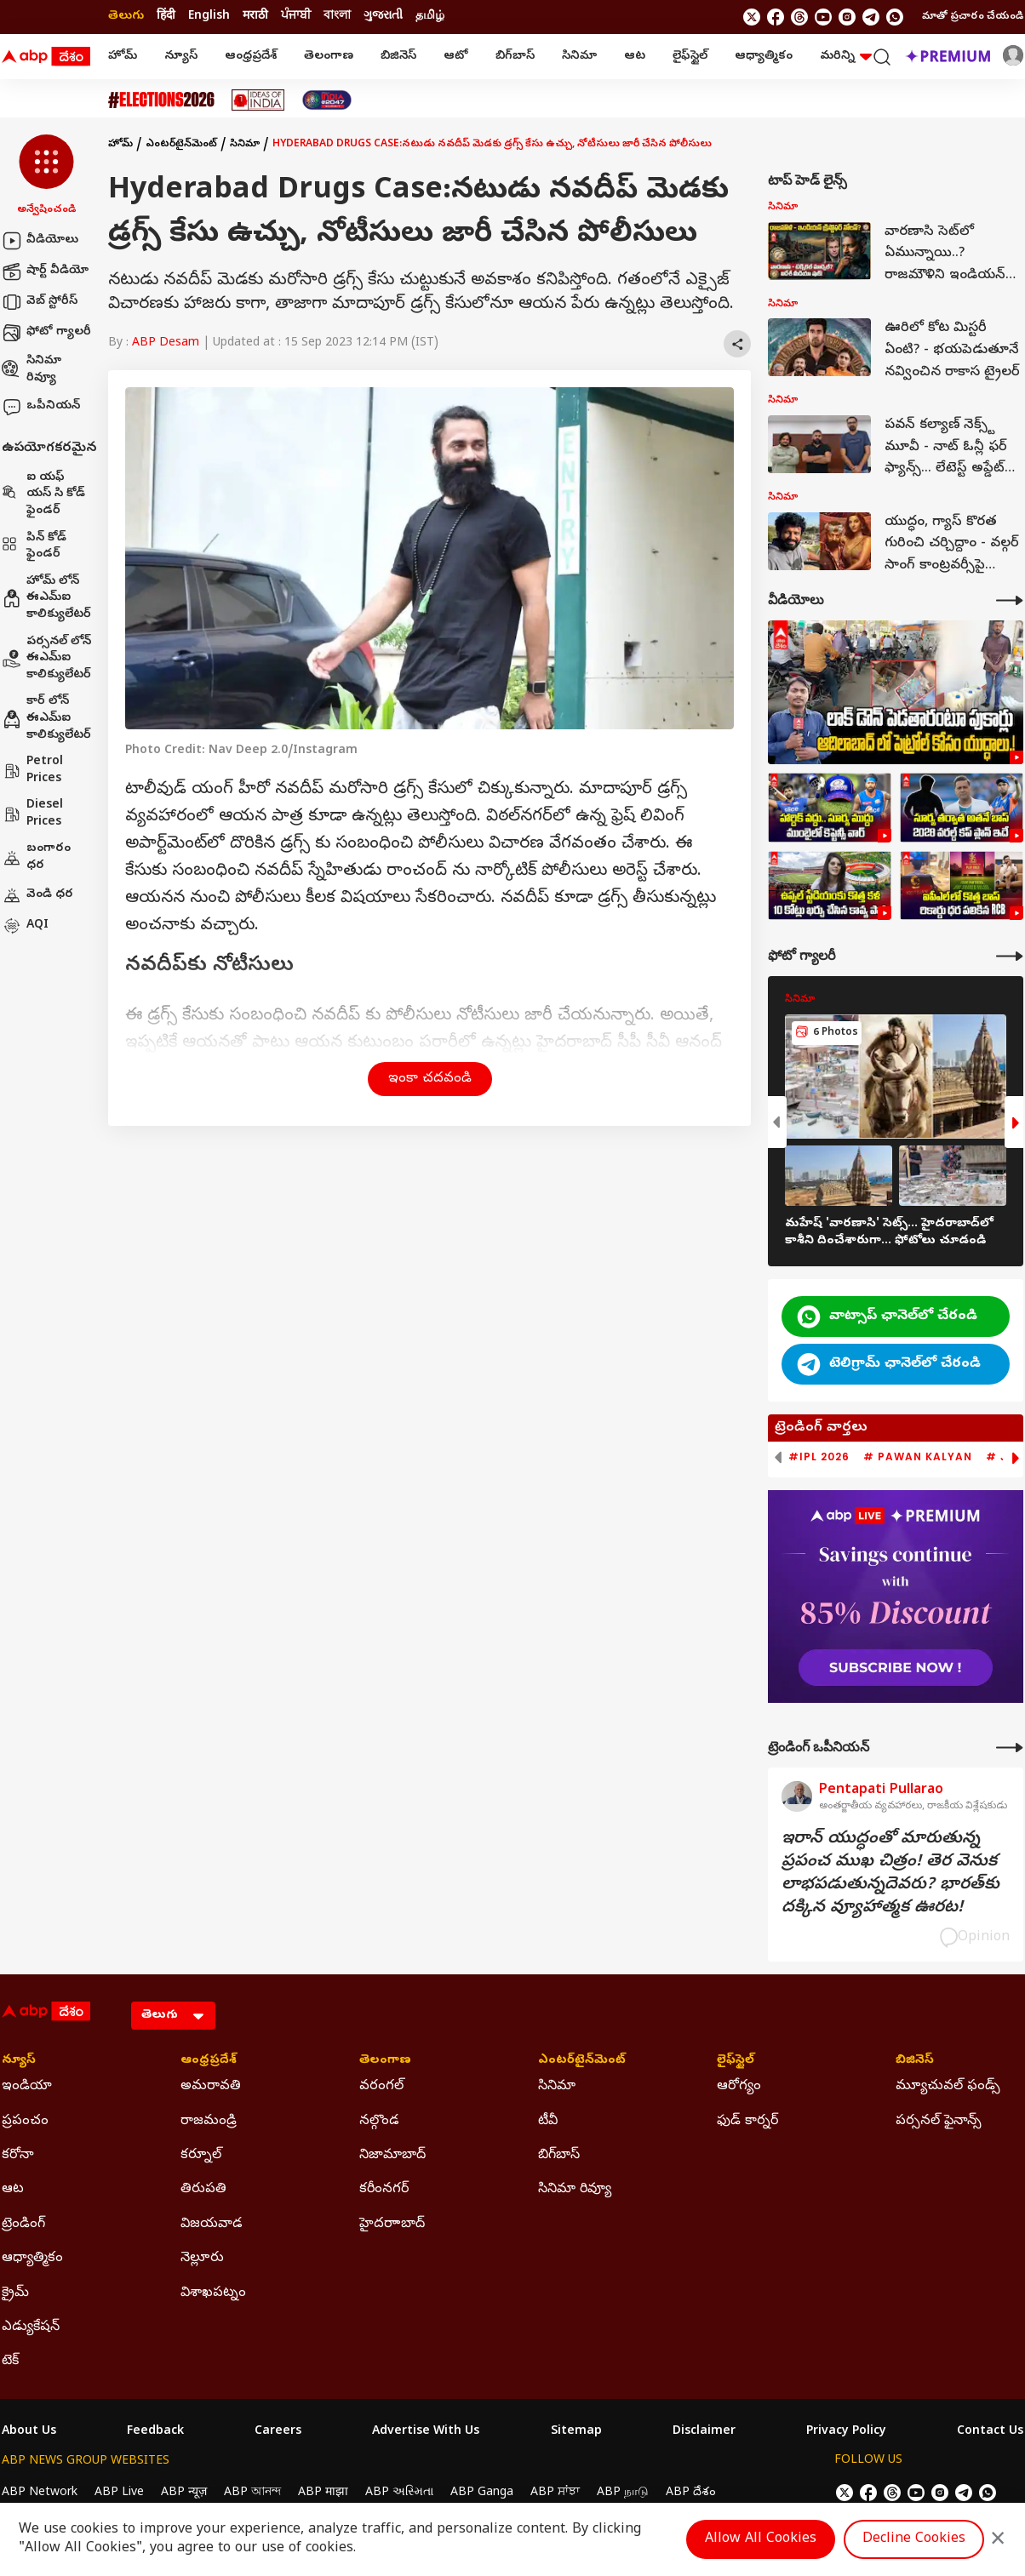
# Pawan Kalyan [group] (917, 1457)
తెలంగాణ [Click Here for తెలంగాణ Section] (385, 2061)
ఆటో (456, 57)
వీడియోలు (40, 241)
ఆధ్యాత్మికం (764, 57)
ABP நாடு (623, 2493)
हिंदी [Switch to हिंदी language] (166, 17)
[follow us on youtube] (823, 17)
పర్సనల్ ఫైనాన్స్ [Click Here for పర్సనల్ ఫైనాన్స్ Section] (939, 2121)
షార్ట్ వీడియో (45, 271)
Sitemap (576, 2432)
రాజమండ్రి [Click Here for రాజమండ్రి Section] (208, 2121)
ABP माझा (323, 2493)
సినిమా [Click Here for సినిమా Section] (556, 2086)
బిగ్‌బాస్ (515, 57)
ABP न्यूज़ (184, 2493)
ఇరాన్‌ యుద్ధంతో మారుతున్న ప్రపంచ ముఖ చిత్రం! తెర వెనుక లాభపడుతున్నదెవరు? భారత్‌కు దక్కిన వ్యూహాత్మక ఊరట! (890, 1874)
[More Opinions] (1009, 1747)
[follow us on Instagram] (847, 17)
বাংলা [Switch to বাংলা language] (337, 17)
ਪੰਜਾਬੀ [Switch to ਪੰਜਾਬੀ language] (296, 17)
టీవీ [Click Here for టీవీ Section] (548, 2121)
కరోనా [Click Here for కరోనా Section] (18, 2155)
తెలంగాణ (328, 57)
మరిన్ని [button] (846, 57)
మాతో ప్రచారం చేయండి (972, 17)
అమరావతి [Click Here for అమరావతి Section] (210, 2086)
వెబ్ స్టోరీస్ (39, 302)
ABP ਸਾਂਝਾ (555, 2493)
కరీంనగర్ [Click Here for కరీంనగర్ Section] (384, 2189)
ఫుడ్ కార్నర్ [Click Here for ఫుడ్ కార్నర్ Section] (747, 2121)
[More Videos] (1009, 600)
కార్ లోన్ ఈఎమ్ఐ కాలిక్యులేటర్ (46, 718)
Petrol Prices (32, 770)
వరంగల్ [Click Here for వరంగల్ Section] (381, 2086)
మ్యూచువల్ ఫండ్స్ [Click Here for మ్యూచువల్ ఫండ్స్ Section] (948, 2086)
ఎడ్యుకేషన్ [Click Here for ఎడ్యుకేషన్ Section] (31, 2327)
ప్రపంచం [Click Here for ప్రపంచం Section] (25, 2121)
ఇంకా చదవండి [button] (430, 1079)
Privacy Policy (846, 2432)
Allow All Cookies (760, 2539)
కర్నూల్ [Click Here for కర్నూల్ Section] (200, 2155)
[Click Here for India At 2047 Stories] (326, 100)
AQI (25, 926)
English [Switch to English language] (209, 17)
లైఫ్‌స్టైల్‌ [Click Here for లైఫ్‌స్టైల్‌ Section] (735, 2061)
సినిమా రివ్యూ (31, 369)
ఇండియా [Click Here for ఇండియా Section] (27, 2086)
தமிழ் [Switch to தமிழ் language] (429, 17)
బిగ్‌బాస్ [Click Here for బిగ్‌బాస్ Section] (559, 2155)
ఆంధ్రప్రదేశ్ (251, 57)
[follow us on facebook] (775, 17)
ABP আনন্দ (252, 2493)
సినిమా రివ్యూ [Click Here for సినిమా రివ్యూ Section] (574, 2189)
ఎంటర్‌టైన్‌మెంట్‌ (181, 144)
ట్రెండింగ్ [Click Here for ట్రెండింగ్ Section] (23, 2224)
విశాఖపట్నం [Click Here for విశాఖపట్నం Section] (213, 2293)
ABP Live (119, 2493)
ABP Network (39, 2493)
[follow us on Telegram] (871, 17)
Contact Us (990, 2432)
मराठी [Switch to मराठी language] (255, 17)
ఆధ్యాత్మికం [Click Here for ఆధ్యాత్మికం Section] (32, 2258)
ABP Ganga (481, 2493)
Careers (278, 2432)
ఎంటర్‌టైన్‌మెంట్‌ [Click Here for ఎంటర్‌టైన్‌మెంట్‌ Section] (582, 2061)
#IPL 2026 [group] (819, 1457)
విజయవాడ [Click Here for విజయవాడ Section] (211, 2224)
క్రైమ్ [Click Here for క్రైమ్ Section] (15, 2293)
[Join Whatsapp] (895, 17)
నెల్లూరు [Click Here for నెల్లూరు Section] (202, 2258)
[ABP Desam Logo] (46, 57)
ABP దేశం (691, 2493)
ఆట (634, 57)
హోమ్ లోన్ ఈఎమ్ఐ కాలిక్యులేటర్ (46, 598)
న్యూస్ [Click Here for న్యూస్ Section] (19, 2061)
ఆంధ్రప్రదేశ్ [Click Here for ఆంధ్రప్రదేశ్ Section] (208, 2061)
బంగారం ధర (36, 857)
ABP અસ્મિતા (399, 2493)
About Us (29, 2432)
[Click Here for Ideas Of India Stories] (258, 100)
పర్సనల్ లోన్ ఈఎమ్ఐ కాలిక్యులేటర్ (46, 658)
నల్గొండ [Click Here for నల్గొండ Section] (379, 2121)
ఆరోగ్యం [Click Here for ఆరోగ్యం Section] (739, 2086)
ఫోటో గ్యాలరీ (46, 333)
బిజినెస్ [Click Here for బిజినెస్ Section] (915, 2061)
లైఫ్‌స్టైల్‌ (690, 57)
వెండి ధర (37, 895)
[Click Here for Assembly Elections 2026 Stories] (161, 100)
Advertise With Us (425, 2432)
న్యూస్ (181, 57)
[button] (46, 176)
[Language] (173, 2016)
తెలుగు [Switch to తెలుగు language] (126, 17)
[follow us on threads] (799, 17)
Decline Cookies (913, 2539)
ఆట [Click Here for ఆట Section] (13, 2189)
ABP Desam (165, 343)
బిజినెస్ (398, 57)
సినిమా (579, 57)
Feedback (155, 2432)
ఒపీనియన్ (41, 407)
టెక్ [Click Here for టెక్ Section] (10, 2361)
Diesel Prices (32, 814)
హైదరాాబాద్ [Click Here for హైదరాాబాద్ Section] (392, 2224)
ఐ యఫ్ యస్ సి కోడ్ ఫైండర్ (43, 494)
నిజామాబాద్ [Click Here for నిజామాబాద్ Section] (392, 2155)
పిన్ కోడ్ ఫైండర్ (34, 546)
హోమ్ (122, 57)
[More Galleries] (1009, 956)
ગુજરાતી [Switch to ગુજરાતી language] (383, 17)
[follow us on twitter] (752, 17)
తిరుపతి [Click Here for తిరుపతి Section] (203, 2189)
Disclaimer (704, 2432)
